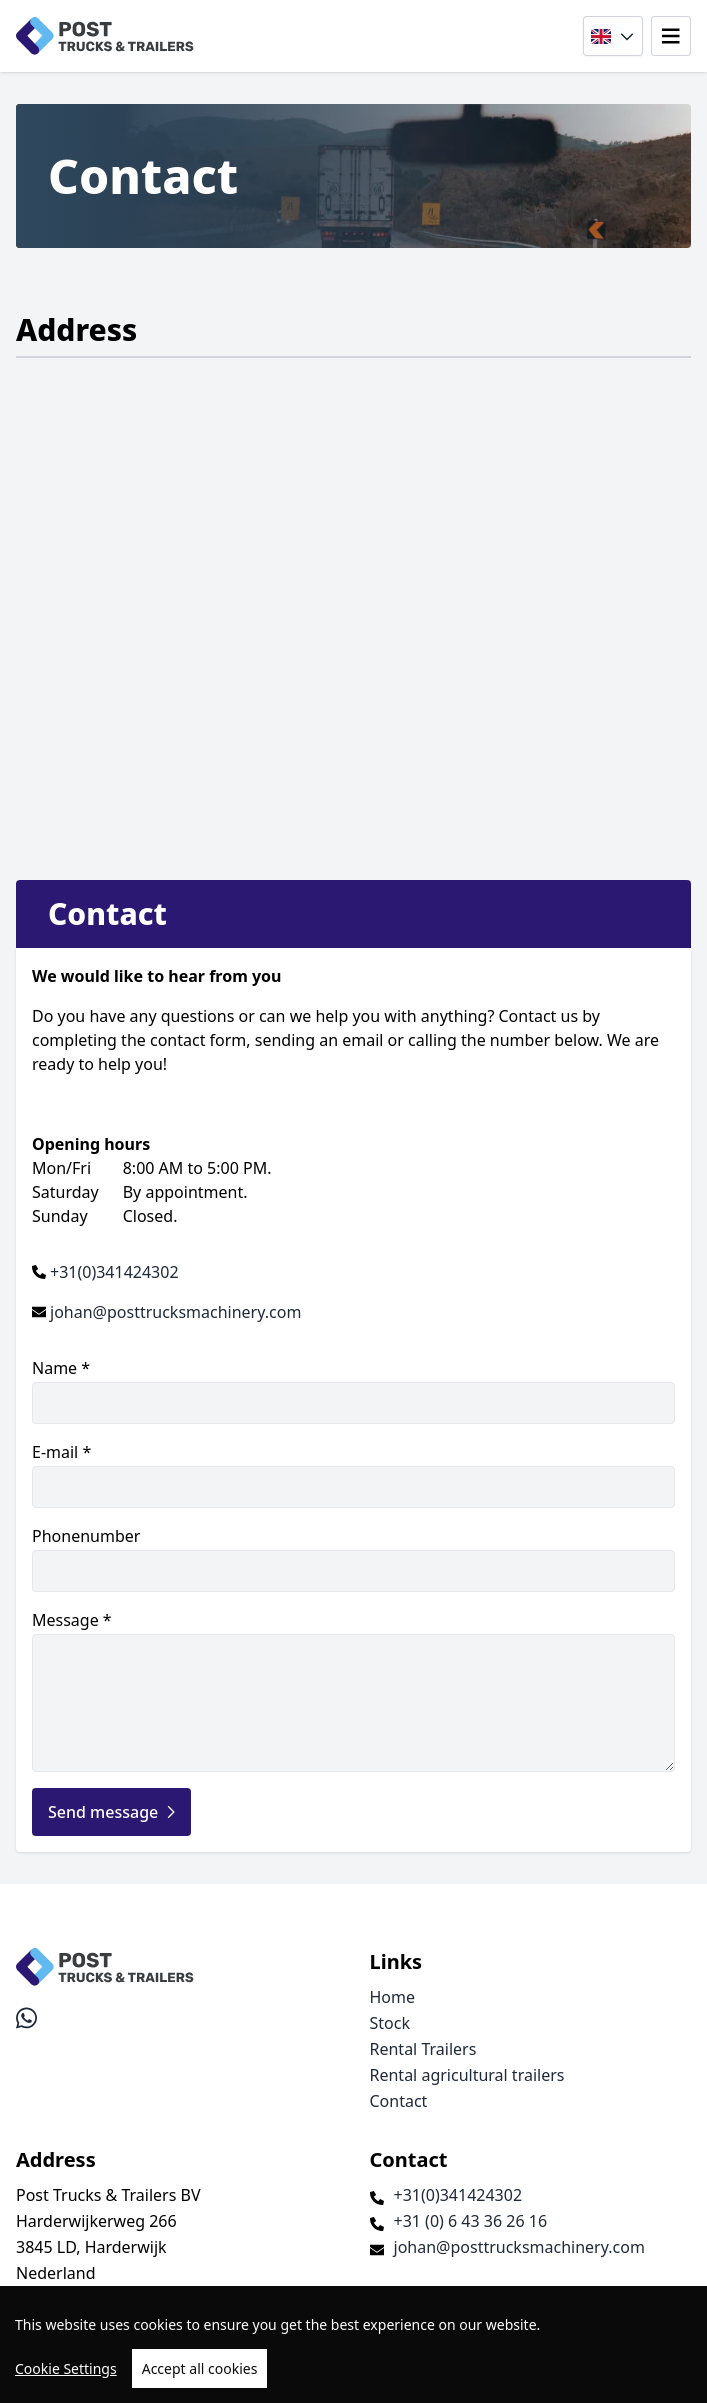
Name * (353, 1390)
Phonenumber (353, 1558)
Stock (390, 2023)
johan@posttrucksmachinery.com (175, 1312)
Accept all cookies (200, 2368)
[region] (353, 2344)
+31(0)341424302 (114, 1272)
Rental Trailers (423, 2049)
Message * (353, 1690)
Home (393, 1997)
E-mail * (353, 1474)
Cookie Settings (66, 2368)
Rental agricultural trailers (467, 2075)
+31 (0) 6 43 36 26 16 (471, 2221)
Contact (399, 2101)
